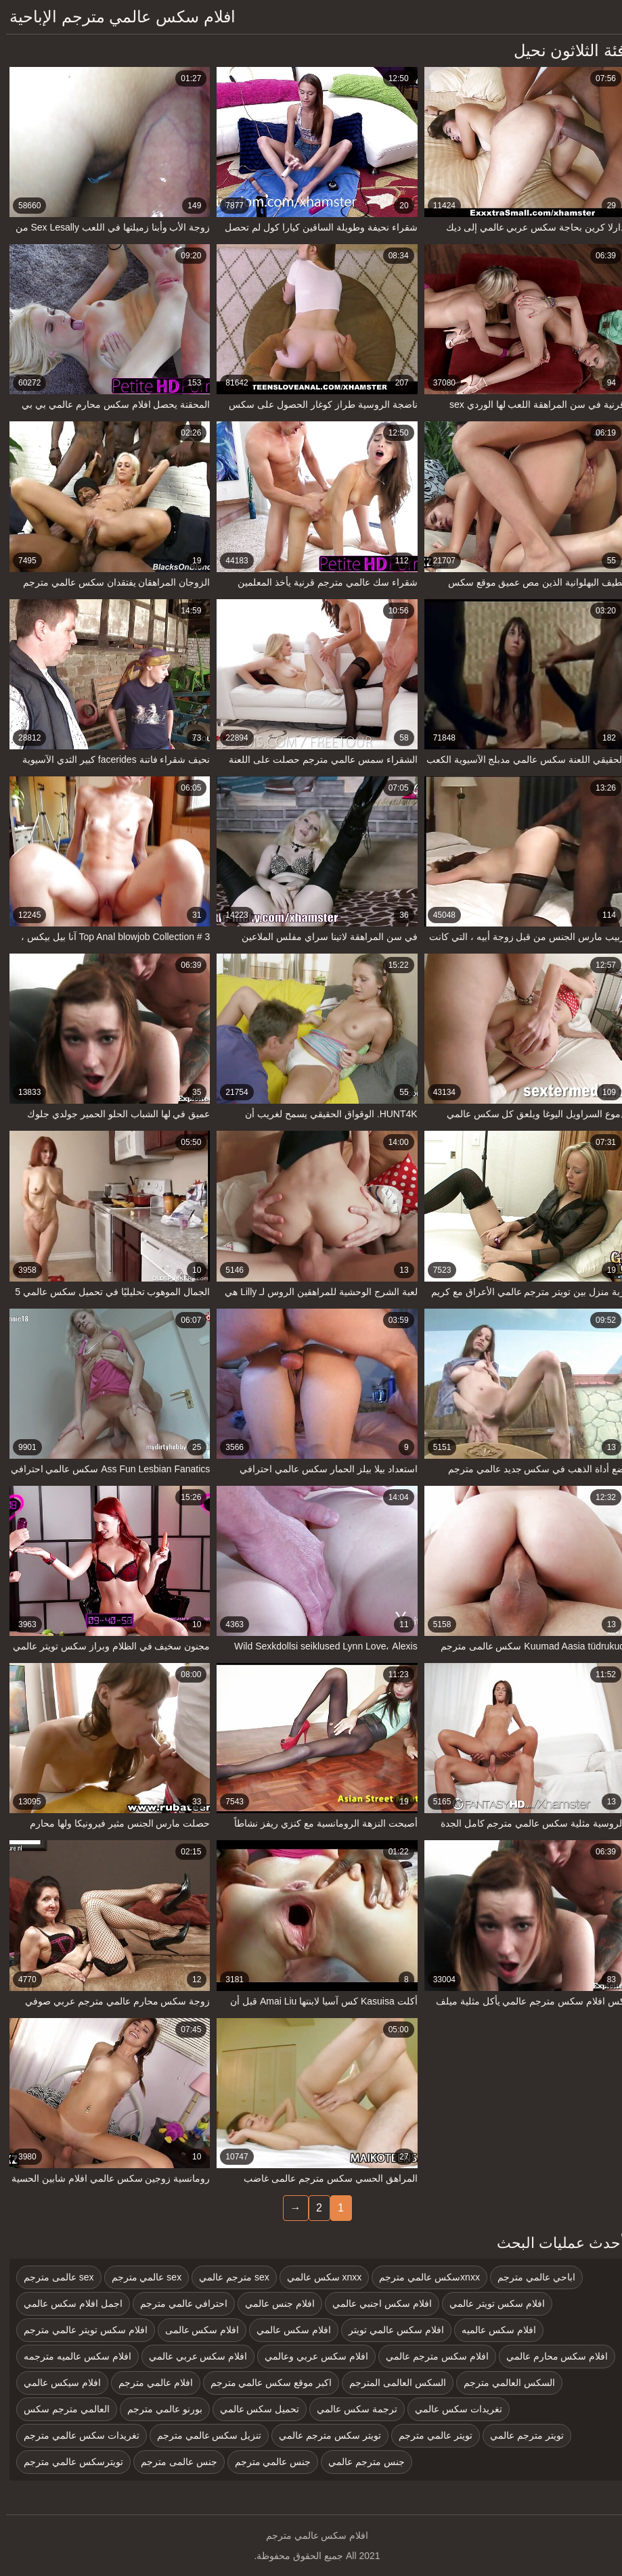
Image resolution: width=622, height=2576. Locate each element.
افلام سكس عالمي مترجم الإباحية (116, 16)
